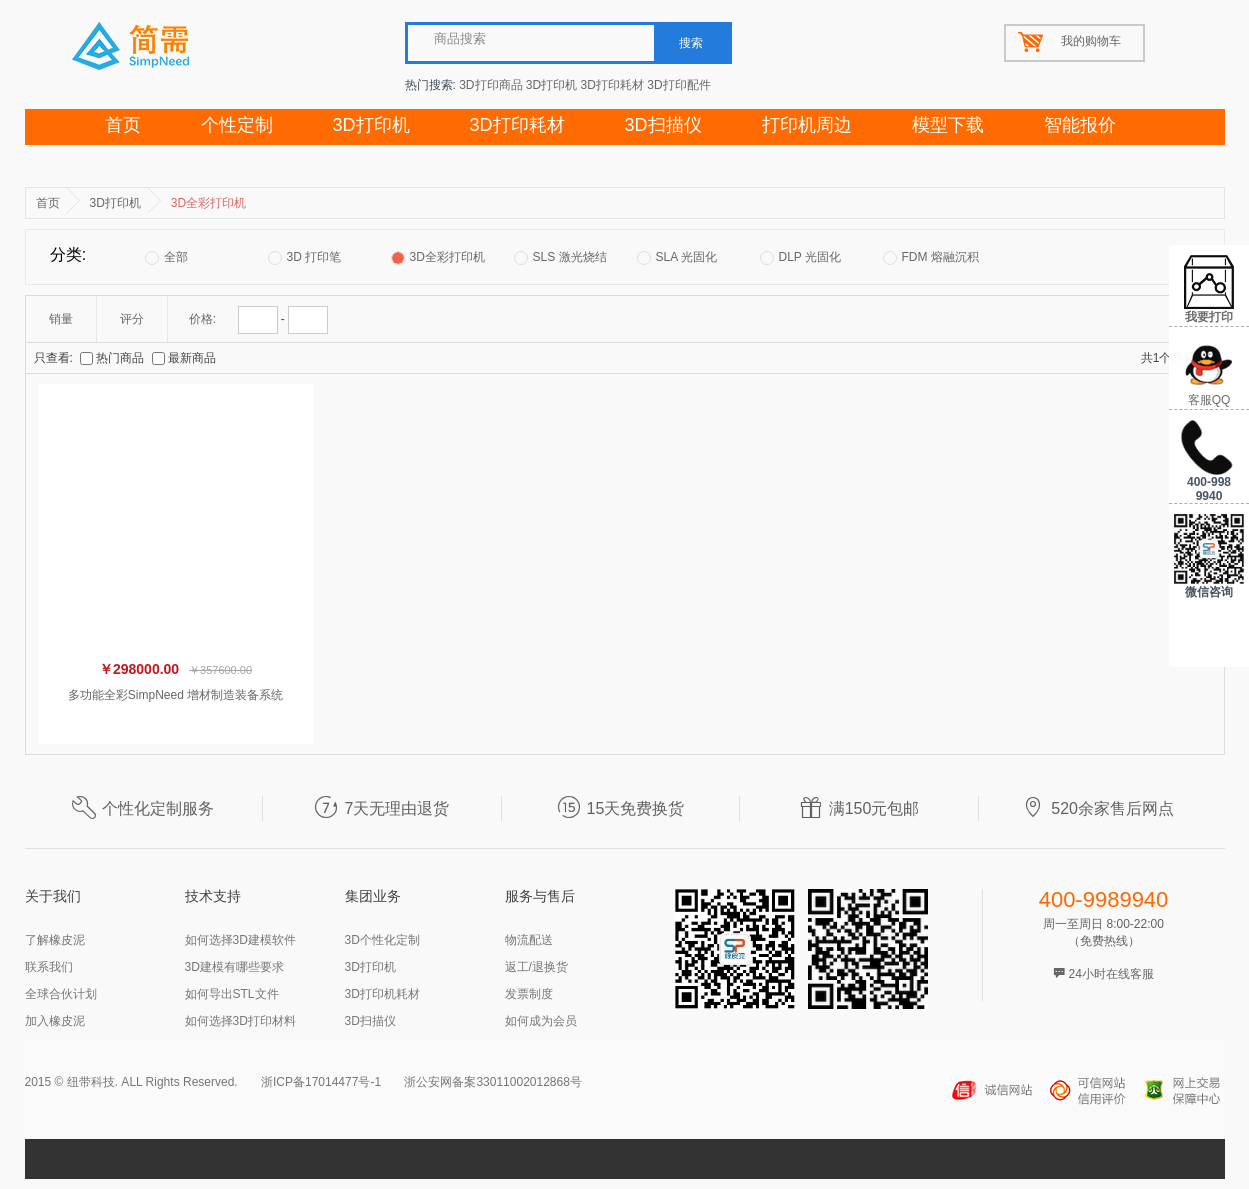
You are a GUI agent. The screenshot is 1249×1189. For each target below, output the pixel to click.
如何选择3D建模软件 (240, 940)
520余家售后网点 (1097, 808)
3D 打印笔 (305, 257)
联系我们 (49, 967)
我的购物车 (1091, 41)
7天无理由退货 (381, 808)
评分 (132, 319)
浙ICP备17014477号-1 (321, 1082)
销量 (61, 319)
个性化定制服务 (143, 808)
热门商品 (113, 358)
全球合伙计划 (61, 994)
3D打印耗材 (612, 85)
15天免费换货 (621, 808)
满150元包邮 (859, 808)
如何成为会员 (541, 1021)
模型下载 (948, 125)
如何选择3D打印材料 (240, 1021)
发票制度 (529, 994)
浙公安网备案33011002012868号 (492, 1082)
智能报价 (1080, 125)
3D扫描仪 (663, 125)
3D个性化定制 (382, 940)
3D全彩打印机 (438, 257)
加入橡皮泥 (55, 1021)
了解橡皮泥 (55, 940)
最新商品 (184, 358)
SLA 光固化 (677, 257)
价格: (202, 319)
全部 (166, 257)
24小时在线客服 (1103, 974)
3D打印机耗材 (382, 994)
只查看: (53, 358)
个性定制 (237, 125)
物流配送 (529, 940)
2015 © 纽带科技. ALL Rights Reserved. (131, 1082)
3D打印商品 (490, 85)
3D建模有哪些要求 (234, 967)
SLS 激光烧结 (560, 257)
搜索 (691, 43)
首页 (123, 125)
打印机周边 (807, 125)
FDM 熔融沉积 (931, 257)
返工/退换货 (536, 967)
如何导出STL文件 (232, 994)
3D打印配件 (678, 85)
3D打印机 (551, 85)
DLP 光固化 (800, 257)
